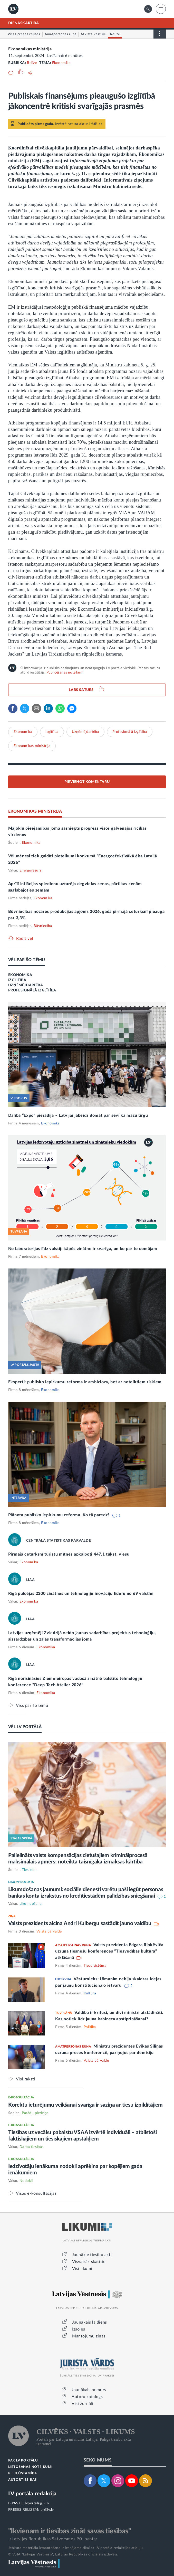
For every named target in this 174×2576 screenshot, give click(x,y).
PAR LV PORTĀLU (23, 2460)
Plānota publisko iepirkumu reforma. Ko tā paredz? (59, 1515)
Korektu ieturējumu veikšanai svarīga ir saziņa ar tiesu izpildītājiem (85, 2105)
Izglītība (52, 732)
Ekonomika (61, 63)
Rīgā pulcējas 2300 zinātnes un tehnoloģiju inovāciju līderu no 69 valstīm (81, 1594)
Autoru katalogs (87, 2397)
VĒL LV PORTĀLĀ (25, 1727)
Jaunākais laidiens (89, 2322)
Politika (90, 2027)
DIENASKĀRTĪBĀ (23, 23)
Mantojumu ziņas (88, 2336)
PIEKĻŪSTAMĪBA (22, 2473)
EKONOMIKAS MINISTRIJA (35, 811)
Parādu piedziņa (35, 2113)
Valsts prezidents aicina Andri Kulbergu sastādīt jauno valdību (80, 1923)
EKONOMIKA (20, 975)
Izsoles (78, 2329)
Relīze (32, 63)
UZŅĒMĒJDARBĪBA (25, 985)
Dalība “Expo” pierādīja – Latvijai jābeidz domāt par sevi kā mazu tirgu (78, 1115)
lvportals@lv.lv (37, 2503)
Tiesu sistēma (95, 1965)
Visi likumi (82, 2269)
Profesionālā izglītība (129, 732)
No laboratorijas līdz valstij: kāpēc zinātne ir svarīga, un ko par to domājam (82, 1249)
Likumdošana (31, 1904)
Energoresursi (31, 870)
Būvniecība (43, 926)
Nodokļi (26, 2181)
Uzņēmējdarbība (85, 732)
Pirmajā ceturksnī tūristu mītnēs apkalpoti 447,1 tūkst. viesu (69, 1554)
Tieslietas (29, 1870)
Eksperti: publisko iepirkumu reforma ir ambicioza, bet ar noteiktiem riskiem (85, 1382)
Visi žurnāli (82, 2404)
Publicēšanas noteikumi (65, 672)
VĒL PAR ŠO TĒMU (26, 960)
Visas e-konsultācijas (36, 2193)
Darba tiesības (32, 2147)
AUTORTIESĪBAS (22, 2480)
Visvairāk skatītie (88, 2262)
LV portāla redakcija (32, 2493)
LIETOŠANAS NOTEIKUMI (30, 2467)
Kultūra (90, 1993)
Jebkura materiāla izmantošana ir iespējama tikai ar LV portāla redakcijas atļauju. (76, 2548)
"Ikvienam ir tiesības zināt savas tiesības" (69, 2531)
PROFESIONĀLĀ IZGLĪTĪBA (32, 990)
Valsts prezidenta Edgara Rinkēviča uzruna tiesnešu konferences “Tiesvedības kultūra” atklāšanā (109, 1951)
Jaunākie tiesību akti (92, 2255)
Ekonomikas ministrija (30, 49)
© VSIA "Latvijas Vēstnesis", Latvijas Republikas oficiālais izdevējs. (63, 2554)
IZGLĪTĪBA (17, 980)
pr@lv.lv (47, 2510)
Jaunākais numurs (89, 2390)
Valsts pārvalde (49, 1931)
